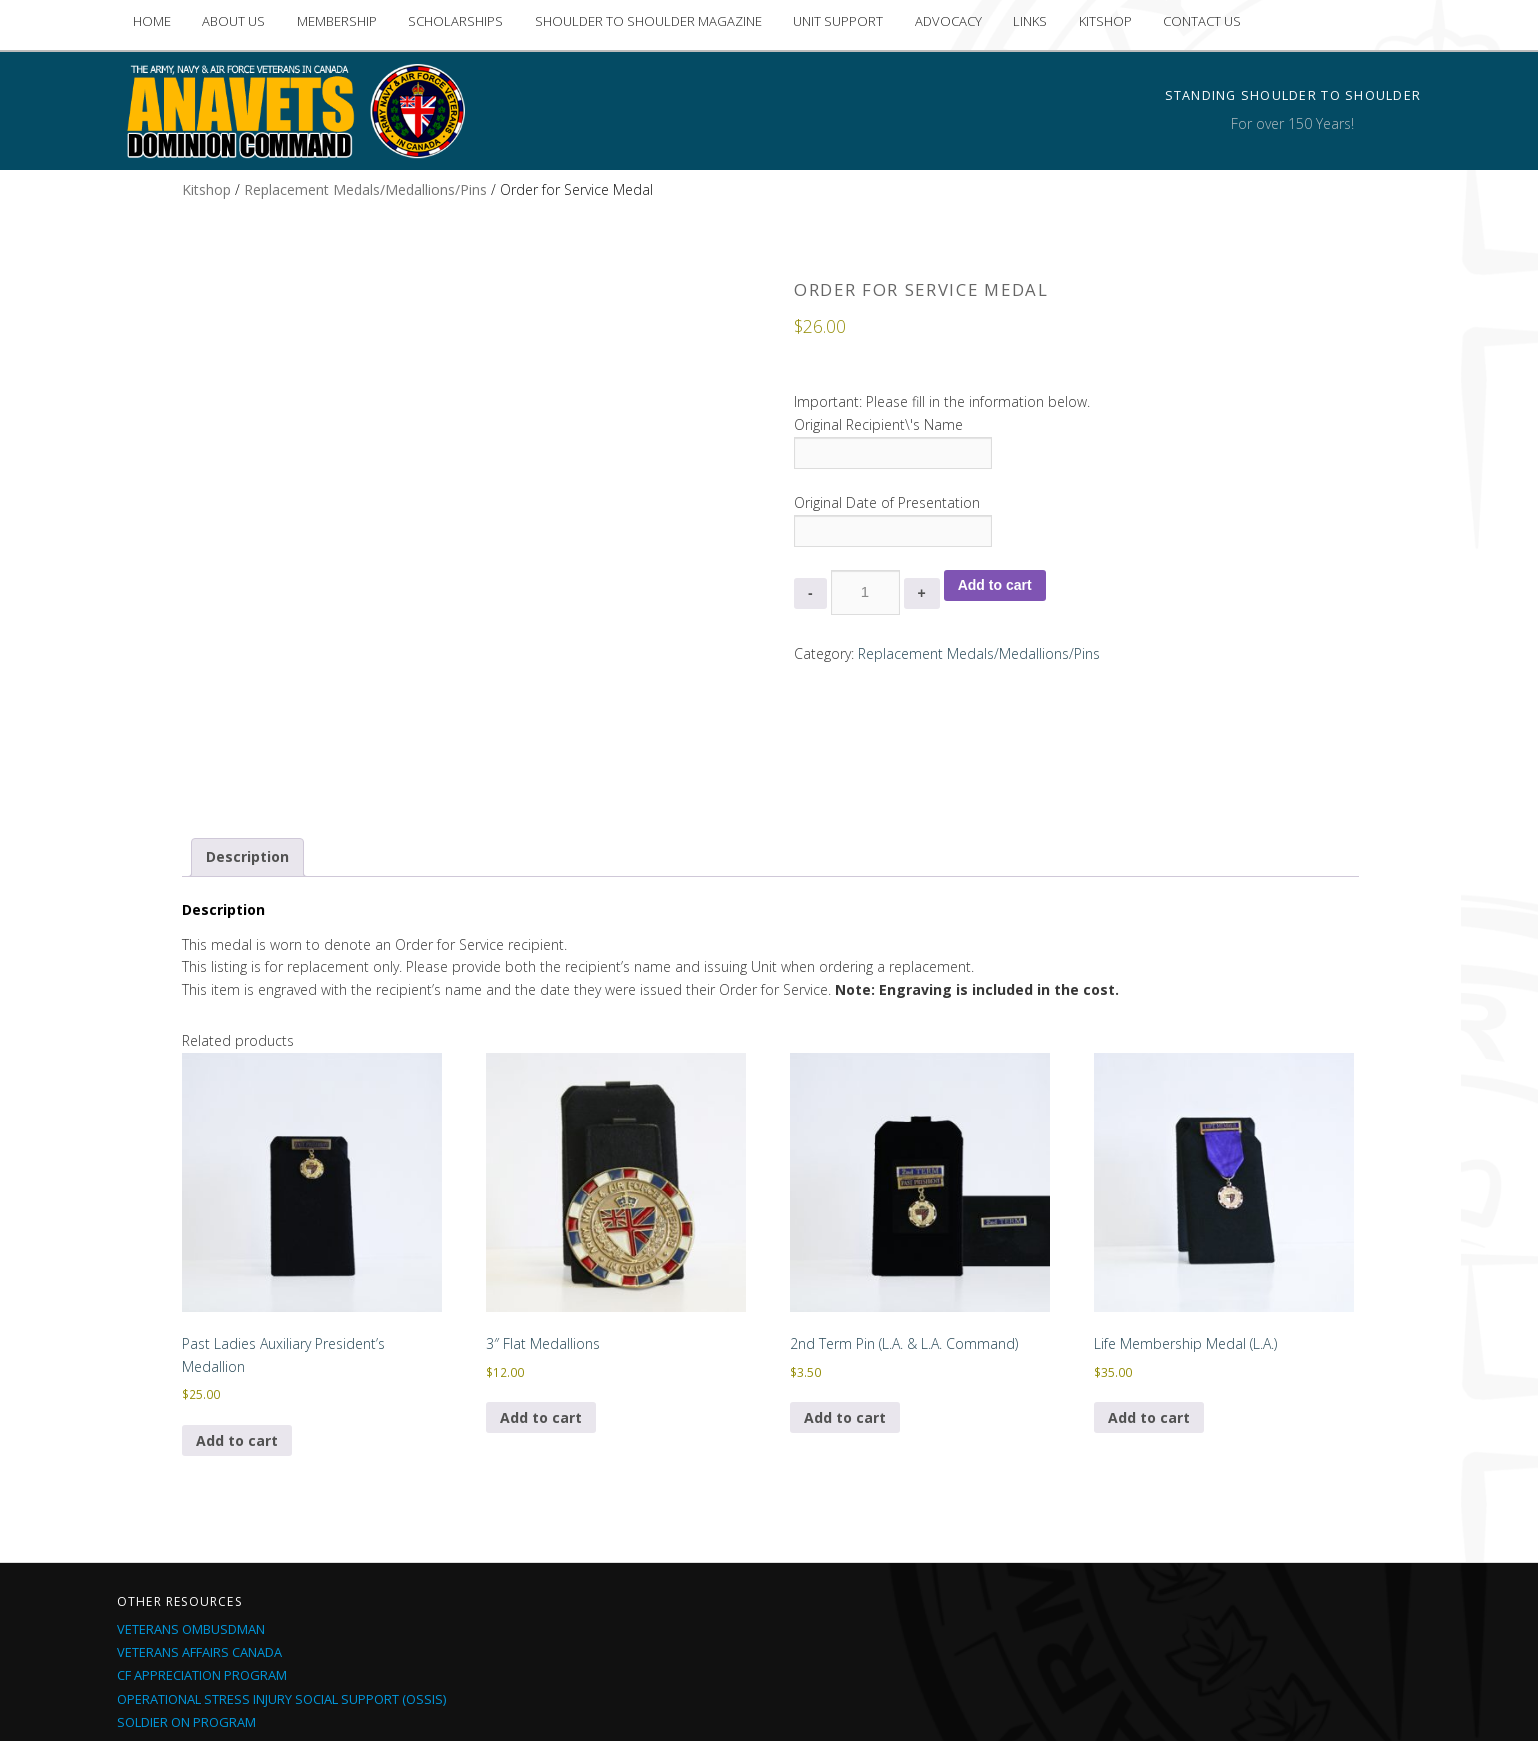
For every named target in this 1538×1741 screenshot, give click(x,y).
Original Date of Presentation (887, 502)
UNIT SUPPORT (838, 21)
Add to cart (995, 585)
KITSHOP (1105, 21)
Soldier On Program (186, 1577)
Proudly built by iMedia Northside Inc (925, 1700)
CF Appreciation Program (202, 1531)
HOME (152, 21)
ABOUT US (233, 21)
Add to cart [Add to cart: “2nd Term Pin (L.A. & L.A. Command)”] (845, 1272)
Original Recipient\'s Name (878, 424)
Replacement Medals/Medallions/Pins (365, 189)
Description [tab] (247, 711)
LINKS (1030, 21)
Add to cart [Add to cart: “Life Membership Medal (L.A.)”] (1149, 1272)
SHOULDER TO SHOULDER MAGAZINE (648, 21)
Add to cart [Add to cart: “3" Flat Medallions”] (541, 1272)
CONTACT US (1202, 21)
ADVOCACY (948, 21)
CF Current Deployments (199, 1600)
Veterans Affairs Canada (199, 1508)
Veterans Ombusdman (191, 1485)
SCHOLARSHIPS (455, 21)
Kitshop (206, 189)
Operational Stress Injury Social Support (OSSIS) (281, 1554)
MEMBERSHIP (337, 21)
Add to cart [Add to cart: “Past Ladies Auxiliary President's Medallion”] (237, 1295)
